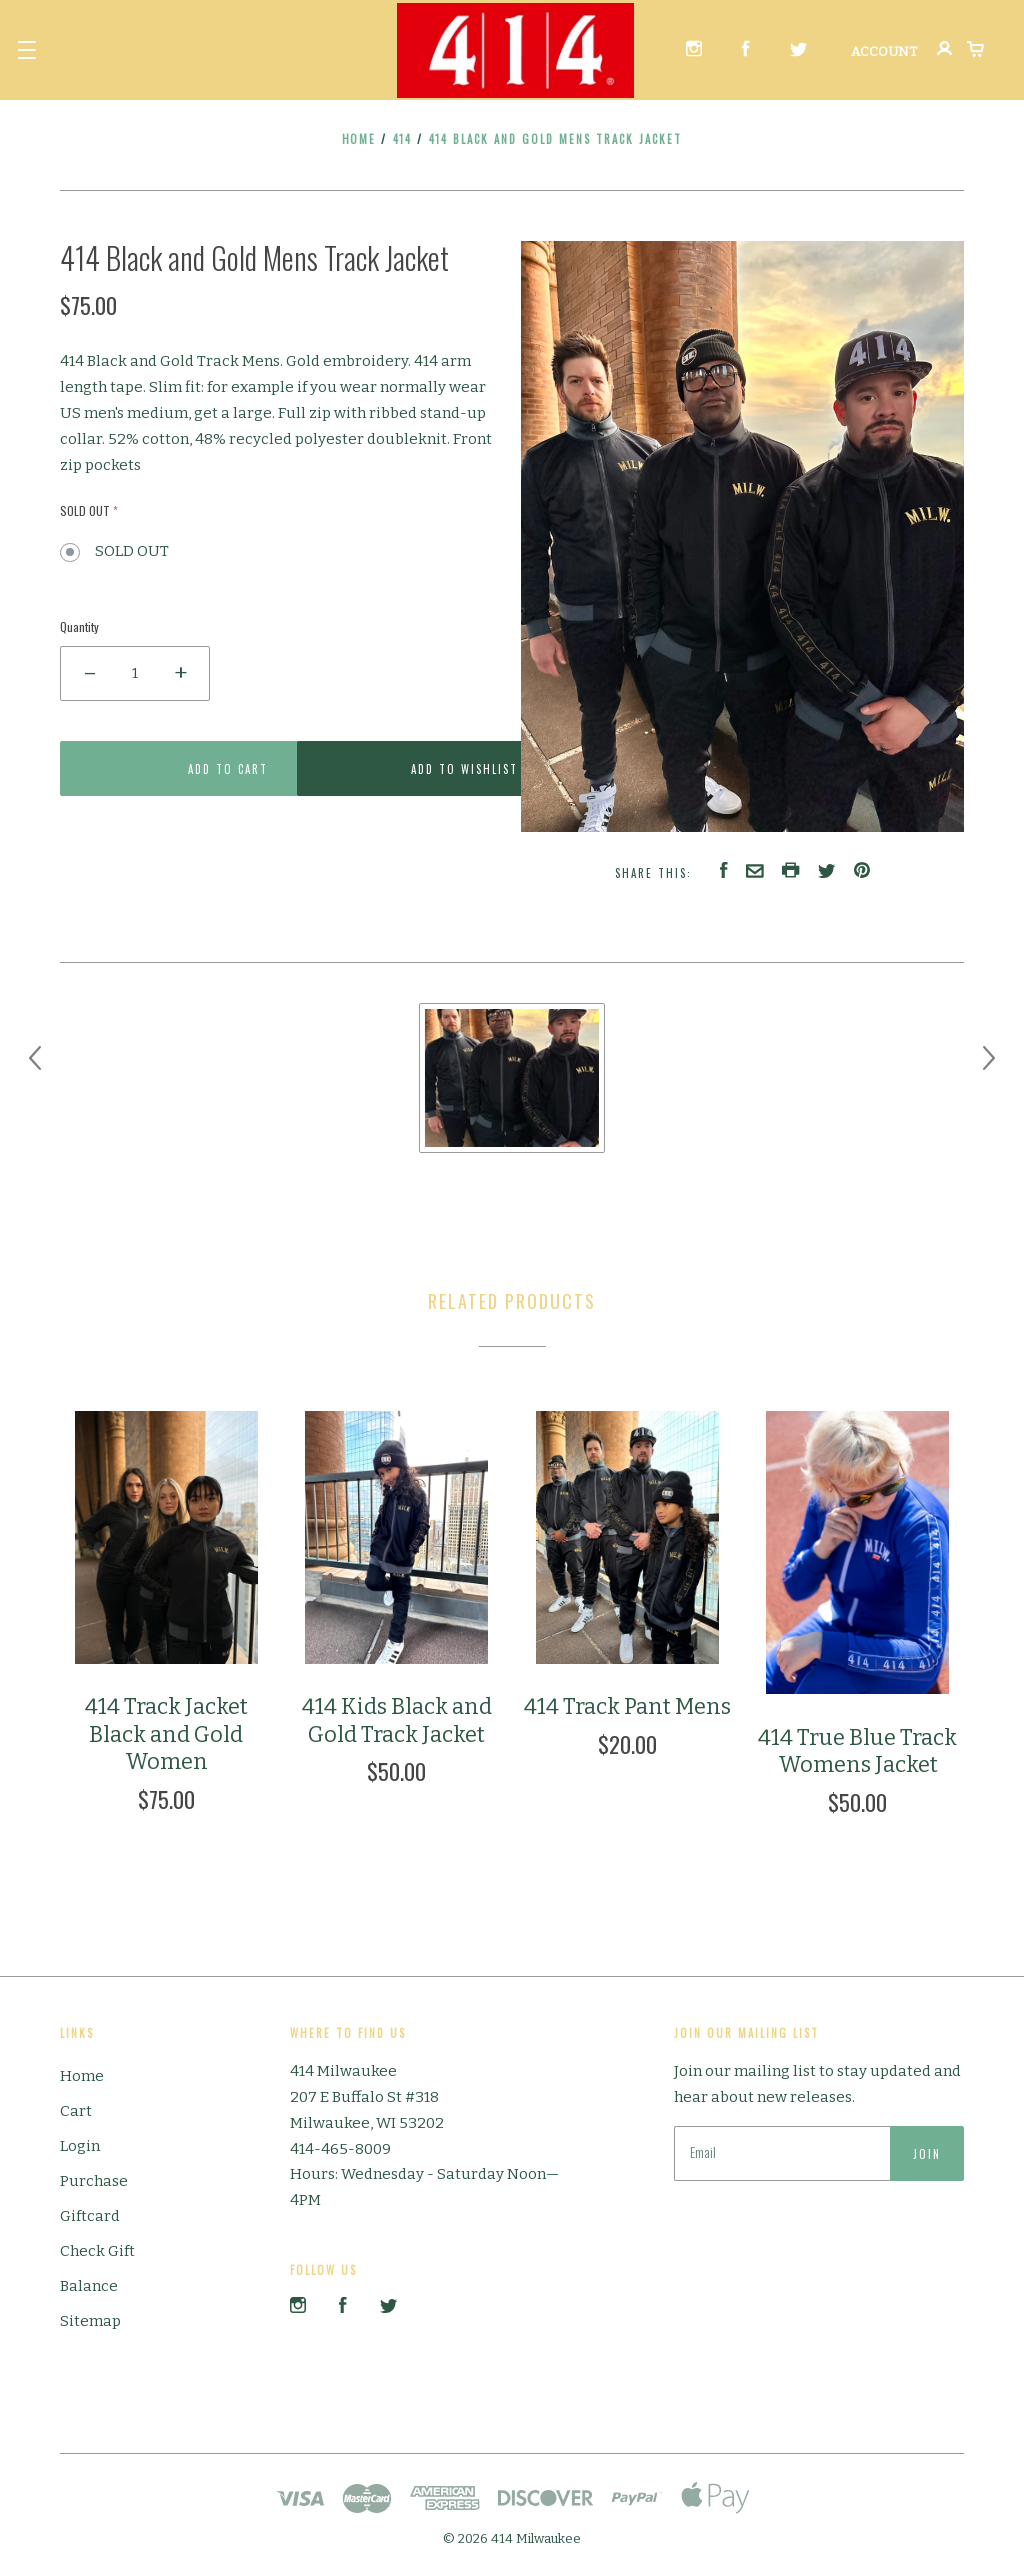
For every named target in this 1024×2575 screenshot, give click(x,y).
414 (403, 139)
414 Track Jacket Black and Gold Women (166, 1734)
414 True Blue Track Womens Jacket (857, 1751)
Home (359, 139)
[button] (27, 50)
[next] (989, 1058)
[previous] (35, 1058)
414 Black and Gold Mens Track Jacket (556, 139)
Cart (76, 2111)
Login (80, 2146)
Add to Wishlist (396, 769)
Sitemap (90, 2321)
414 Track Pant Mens (627, 1706)
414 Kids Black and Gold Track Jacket (397, 1720)
